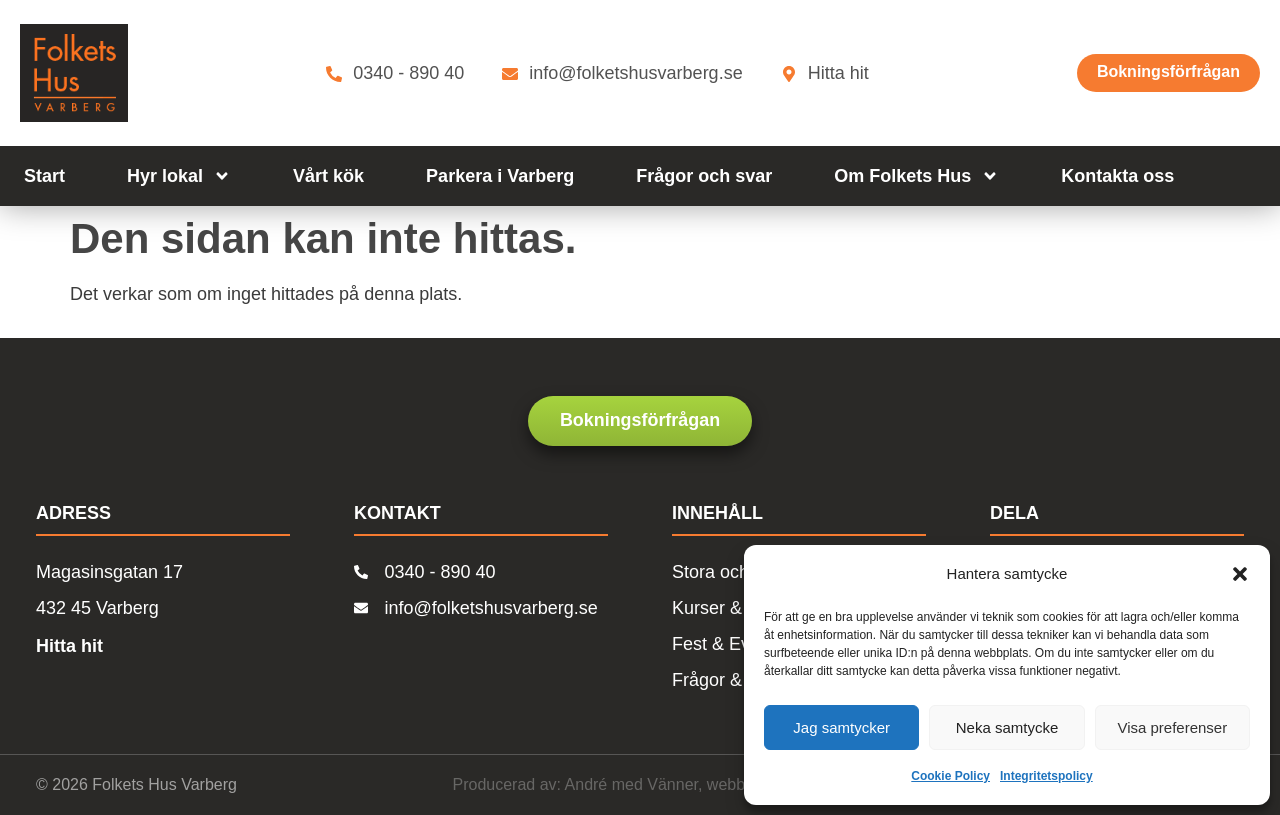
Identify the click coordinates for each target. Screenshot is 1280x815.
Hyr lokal (179, 176)
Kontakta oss (1117, 176)
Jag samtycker (841, 727)
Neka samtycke (1007, 727)
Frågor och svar (704, 176)
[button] (1240, 574)
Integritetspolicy (1046, 776)
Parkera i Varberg (500, 176)
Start (44, 176)
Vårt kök (328, 176)
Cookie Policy (950, 776)
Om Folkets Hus (916, 176)
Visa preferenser (1172, 727)
